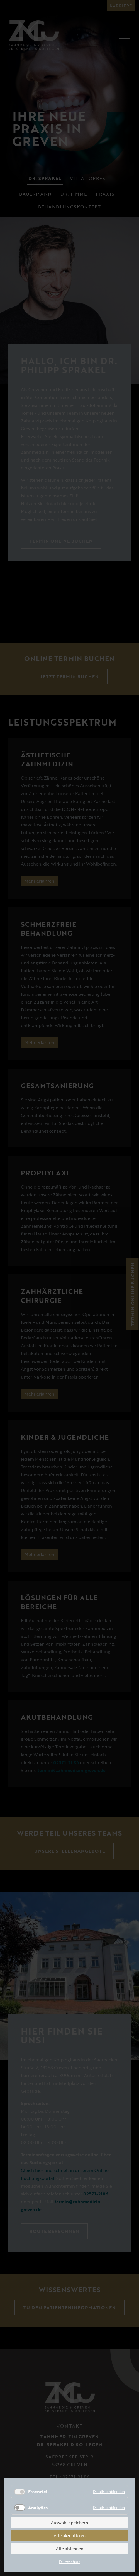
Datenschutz (69, 2562)
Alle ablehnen (69, 2549)
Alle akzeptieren (70, 2535)
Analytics (38, 2507)
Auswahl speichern (69, 2523)
